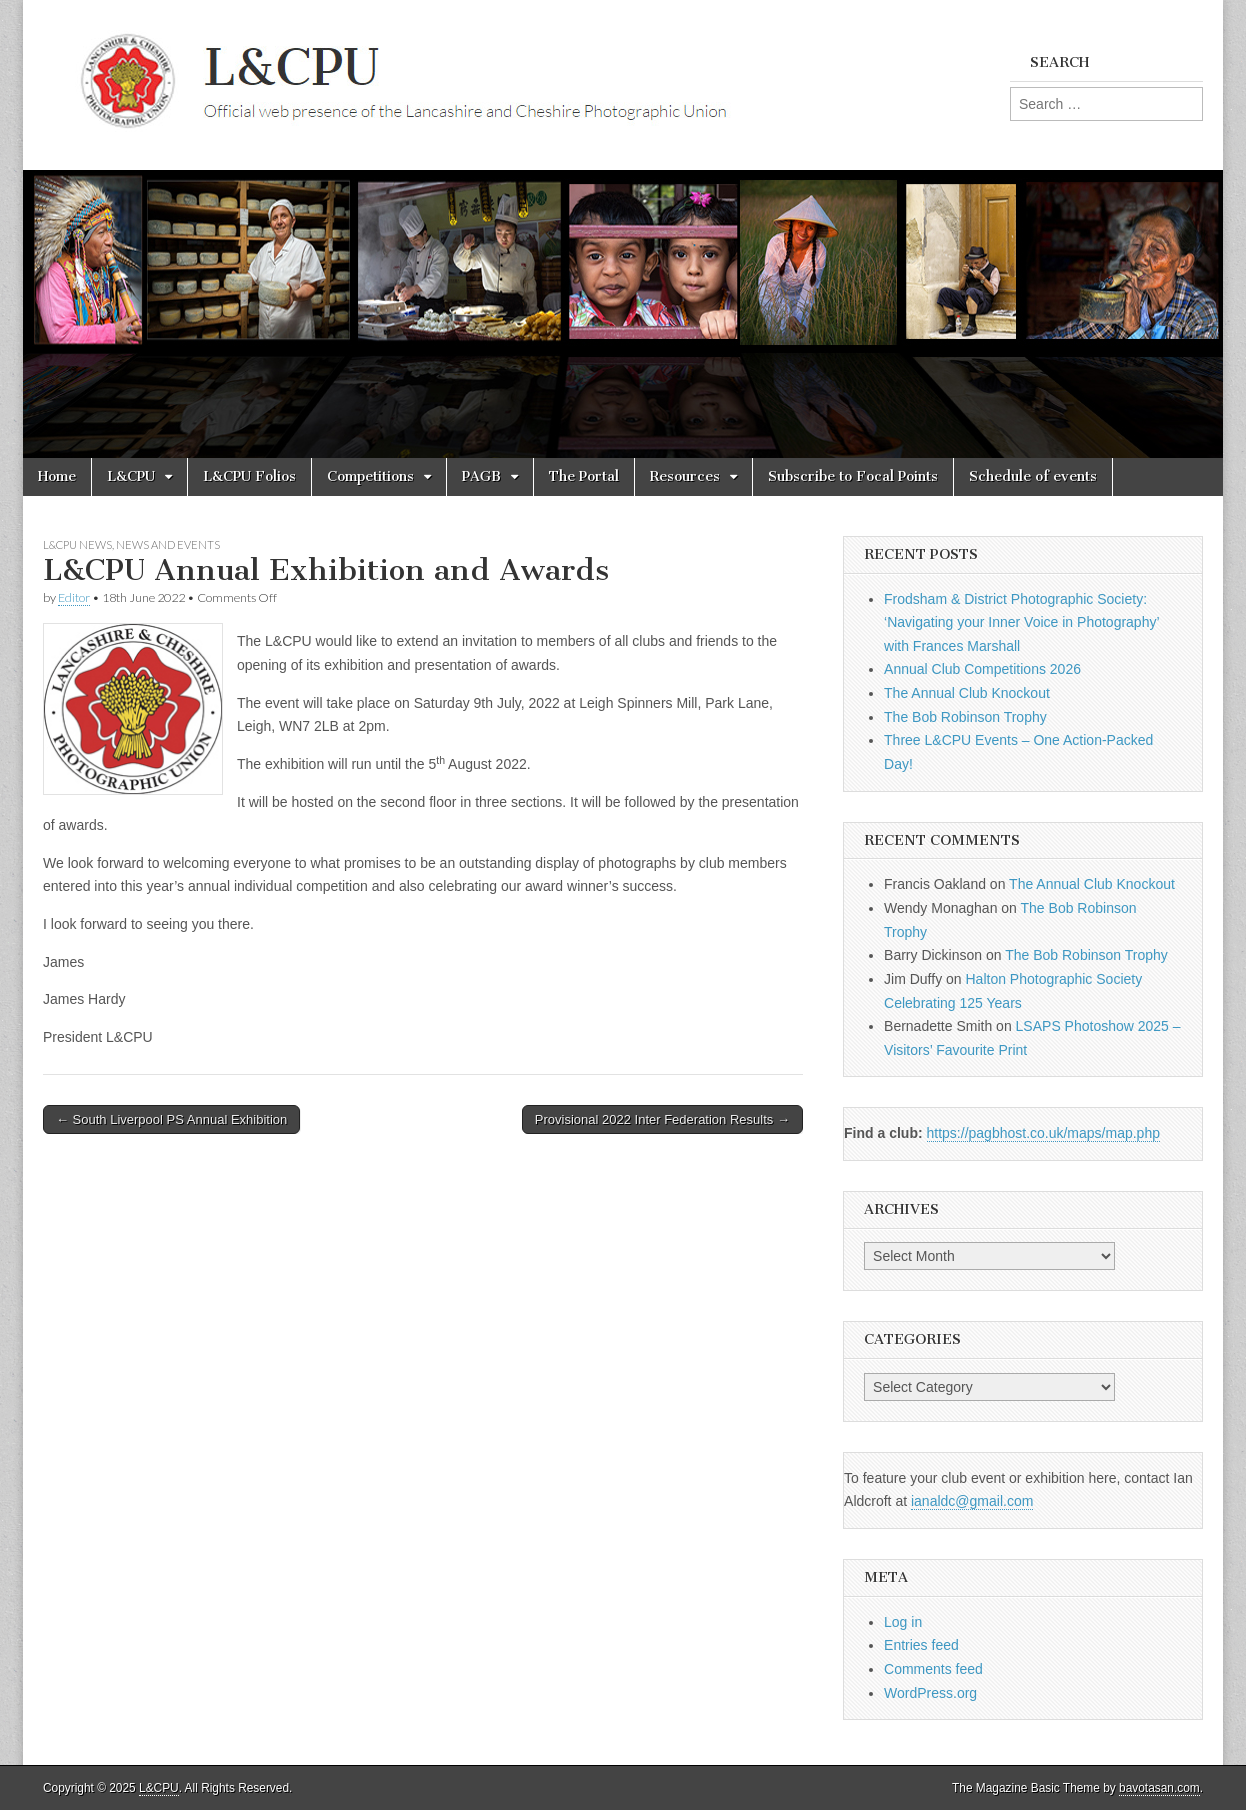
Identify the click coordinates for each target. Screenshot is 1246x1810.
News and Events (168, 544)
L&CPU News (77, 544)
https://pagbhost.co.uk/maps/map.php (1043, 1133)
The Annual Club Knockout (967, 693)
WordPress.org (930, 1693)
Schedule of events (1033, 476)
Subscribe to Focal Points (853, 476)
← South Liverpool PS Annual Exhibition (171, 1119)
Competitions (370, 476)
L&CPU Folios (249, 476)
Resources (685, 476)
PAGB (481, 476)
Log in (903, 1622)
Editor (74, 597)
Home (57, 476)
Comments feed (933, 1669)
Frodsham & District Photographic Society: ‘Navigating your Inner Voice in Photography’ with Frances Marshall (1021, 622)
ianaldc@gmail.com (972, 1501)
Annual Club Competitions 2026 (982, 669)
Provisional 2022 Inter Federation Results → (662, 1119)
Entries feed (921, 1645)
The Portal (584, 476)
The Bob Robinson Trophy (965, 717)
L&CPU (131, 476)
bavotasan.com (1159, 1788)
